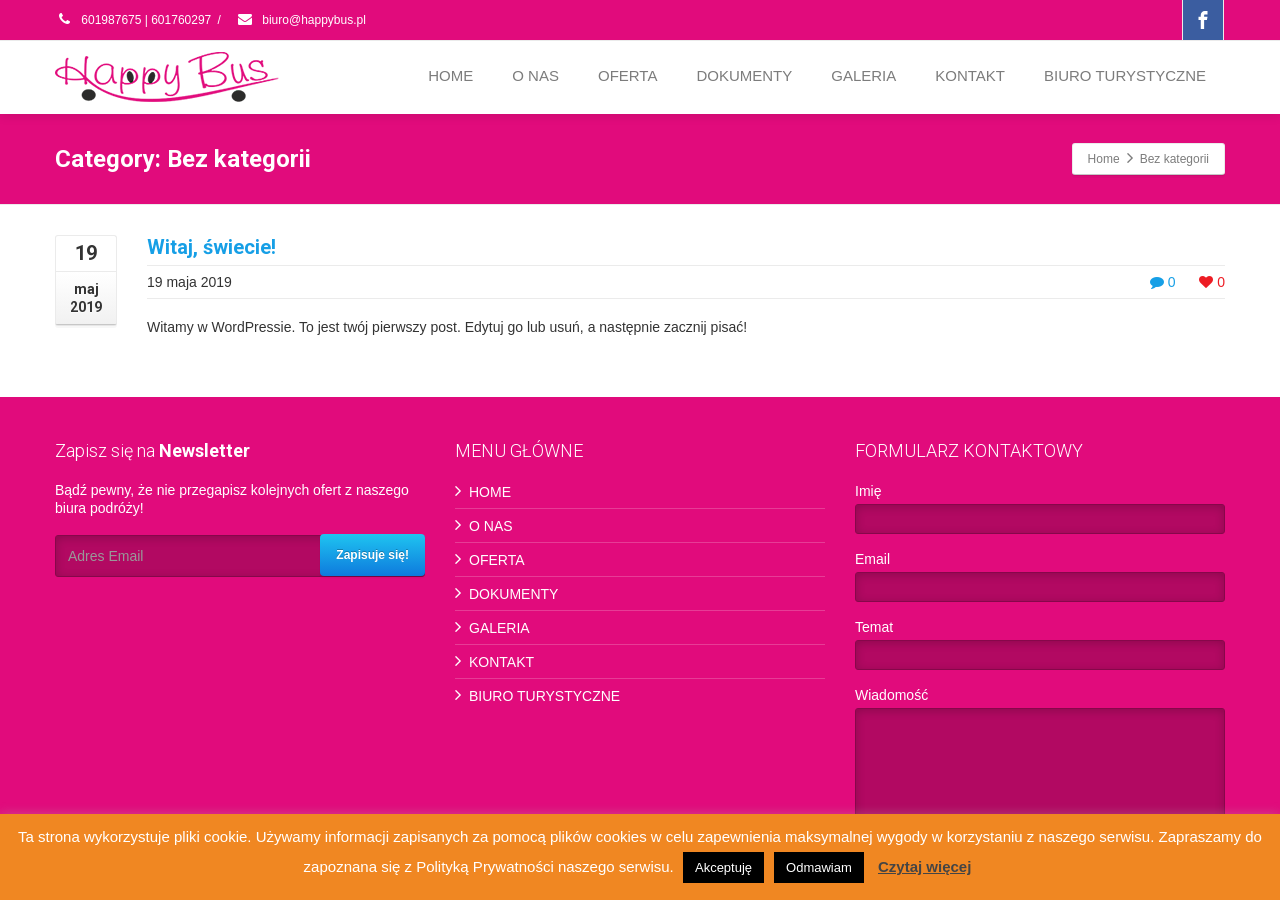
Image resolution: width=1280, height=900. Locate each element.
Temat (1040, 649)
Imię (1040, 513)
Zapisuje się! (372, 555)
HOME (450, 75)
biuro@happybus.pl (301, 20)
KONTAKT (970, 75)
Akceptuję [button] (723, 867)
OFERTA (627, 75)
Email (1040, 581)
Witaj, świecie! (211, 247)
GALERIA (863, 75)
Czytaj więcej (924, 866)
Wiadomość (1040, 762)
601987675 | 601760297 (133, 20)
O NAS (535, 75)
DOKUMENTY (744, 75)
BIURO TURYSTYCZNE (1125, 75)
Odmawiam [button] (819, 867)
